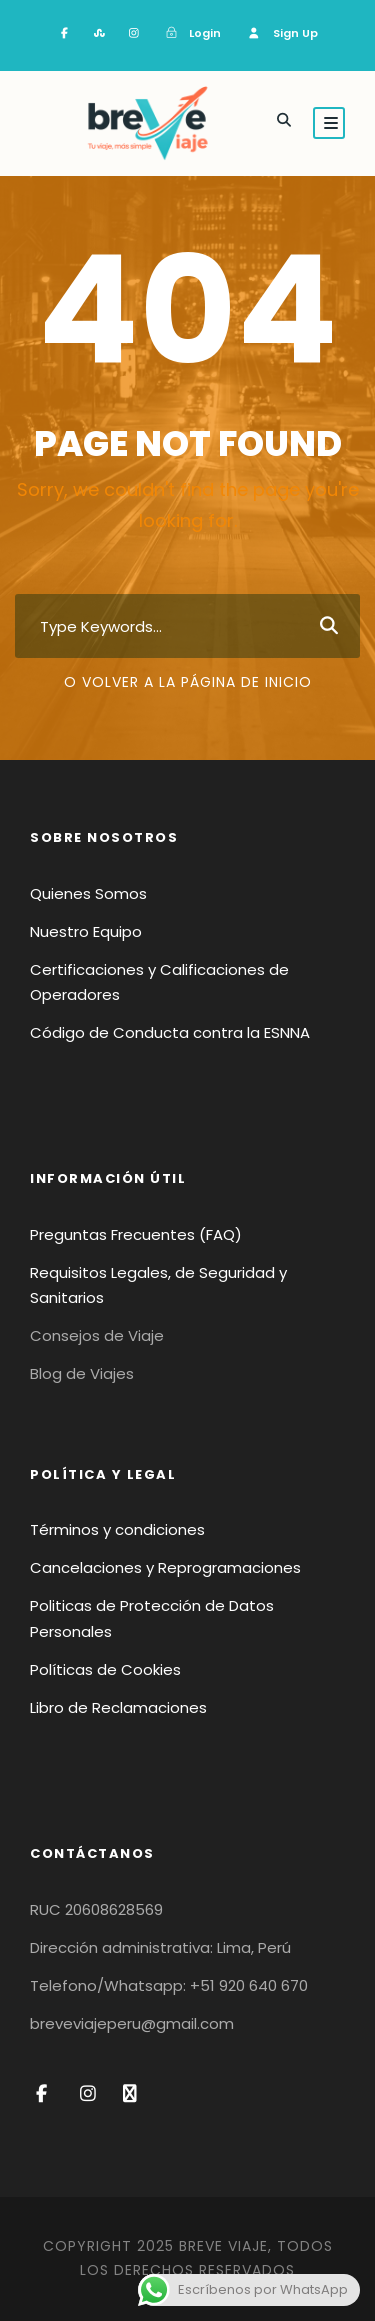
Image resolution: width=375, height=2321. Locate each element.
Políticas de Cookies (105, 1669)
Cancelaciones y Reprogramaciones (165, 1567)
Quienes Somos (88, 893)
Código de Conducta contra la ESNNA (170, 1032)
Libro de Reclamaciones (118, 1707)
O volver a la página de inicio (188, 682)
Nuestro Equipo (86, 931)
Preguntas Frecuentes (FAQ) (136, 1234)
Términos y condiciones (117, 1529)
